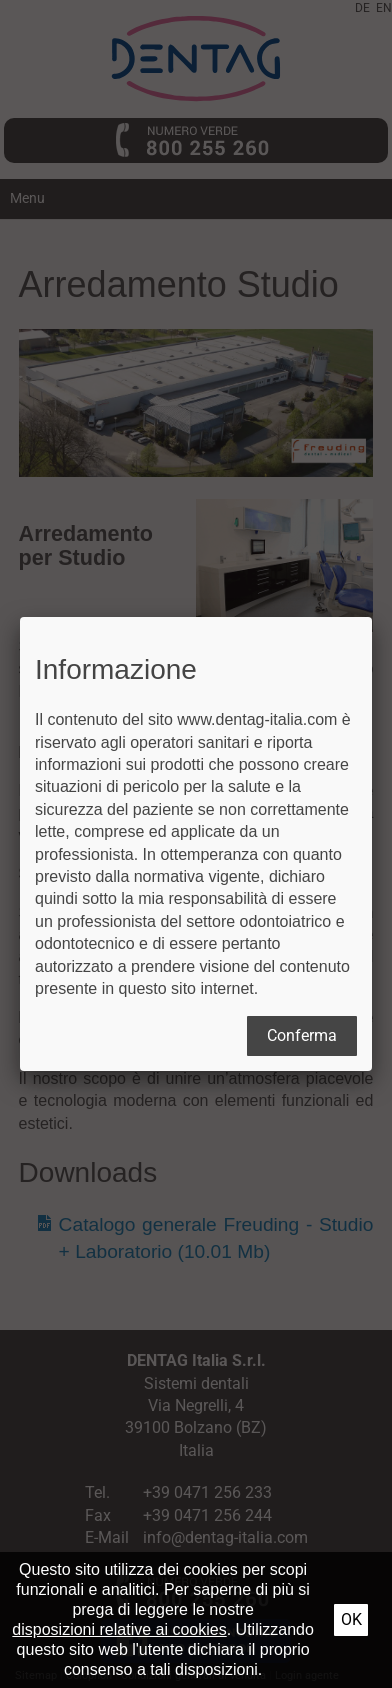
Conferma (302, 1035)
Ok (351, 1619)
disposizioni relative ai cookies (119, 1629)
